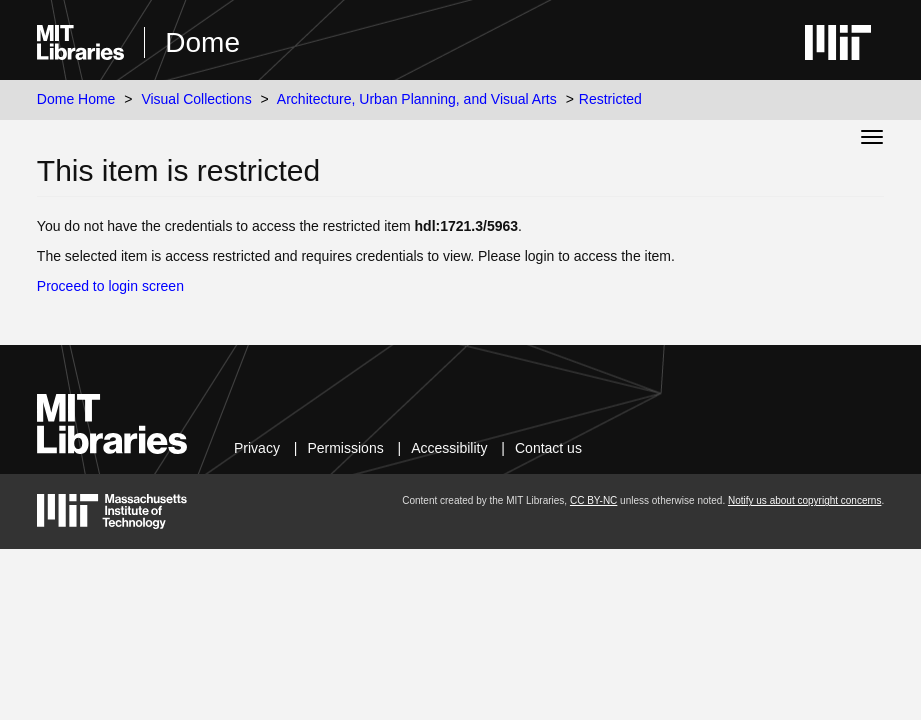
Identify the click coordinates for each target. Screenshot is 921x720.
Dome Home (76, 99)
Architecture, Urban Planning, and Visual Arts (417, 99)
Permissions (345, 448)
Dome (202, 42)
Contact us (548, 448)
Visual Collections (196, 99)
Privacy (257, 448)
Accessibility (449, 448)
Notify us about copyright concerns (804, 500)
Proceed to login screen (110, 286)
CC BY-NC (593, 500)
